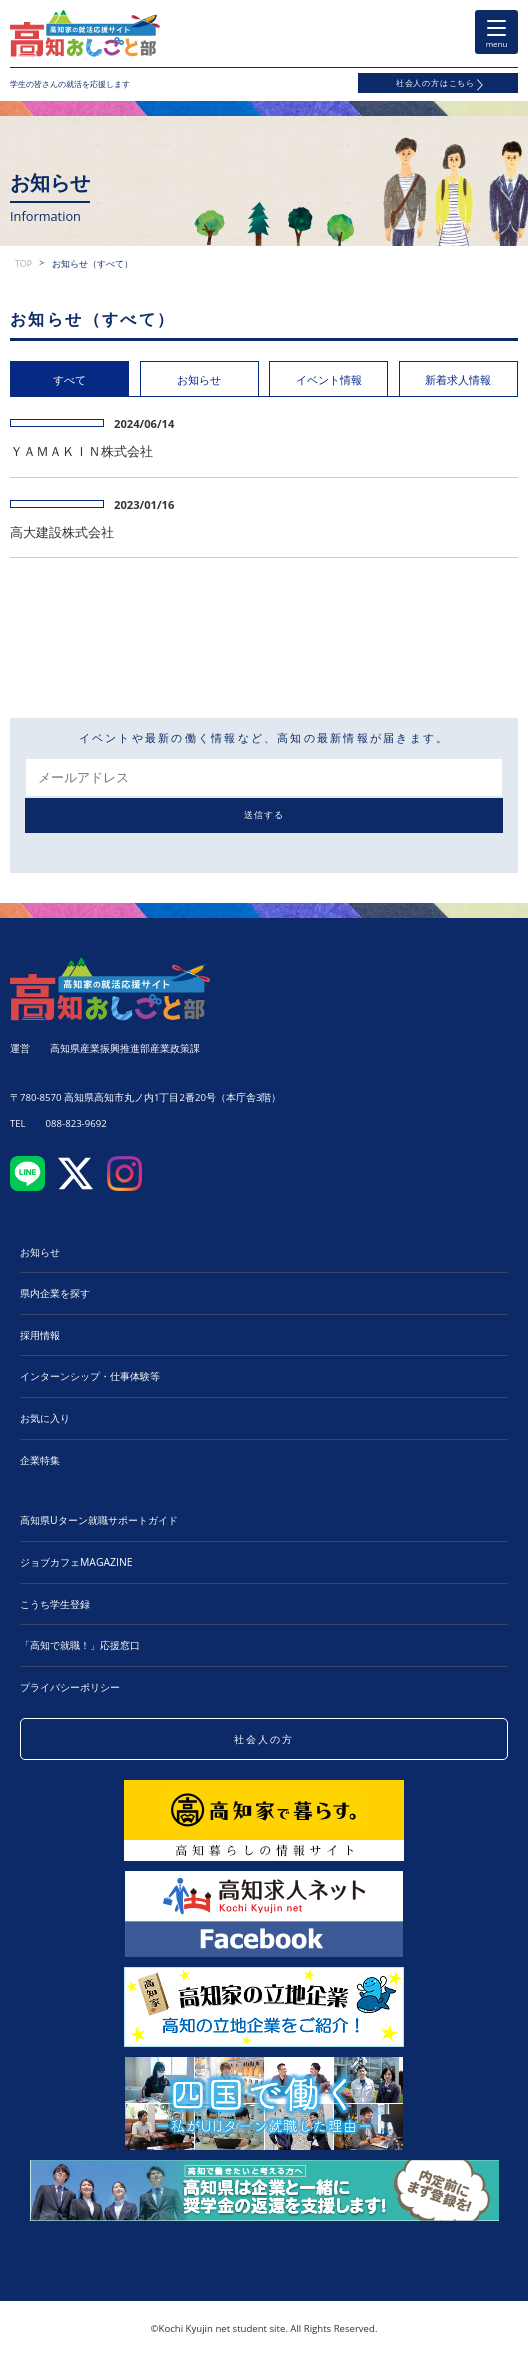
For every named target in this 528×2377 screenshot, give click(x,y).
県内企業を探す (55, 1293)
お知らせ (199, 379)
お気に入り (45, 1418)
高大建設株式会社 (62, 532)
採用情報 (40, 1335)
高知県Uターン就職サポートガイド (99, 1520)
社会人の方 (264, 1739)
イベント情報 (329, 379)
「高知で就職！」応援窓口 (80, 1645)
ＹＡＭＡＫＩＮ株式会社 (81, 451)
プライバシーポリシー (70, 1687)
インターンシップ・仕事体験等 (90, 1376)
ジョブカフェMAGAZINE (76, 1562)
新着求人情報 (458, 379)
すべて (69, 379)
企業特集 (40, 1460)
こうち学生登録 (55, 1604)
